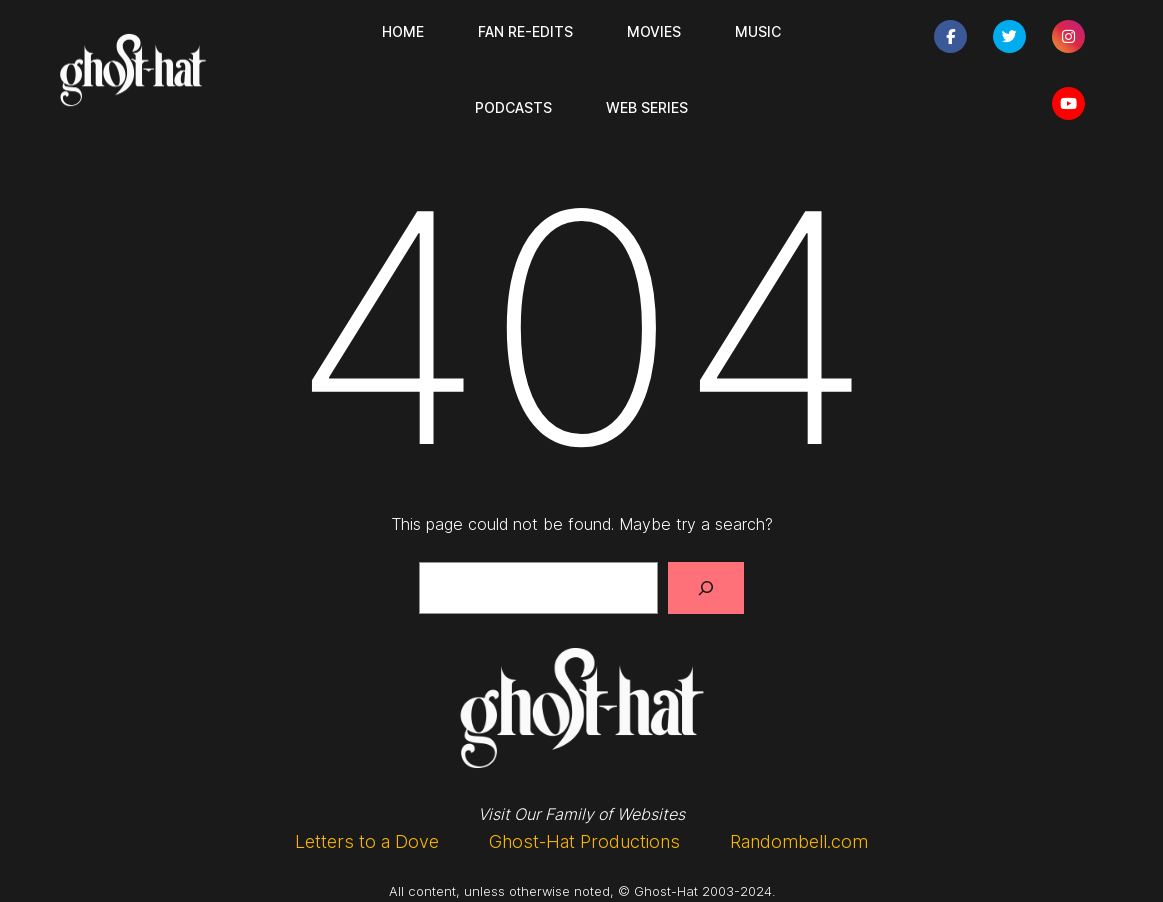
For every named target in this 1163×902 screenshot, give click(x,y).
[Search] (706, 588)
